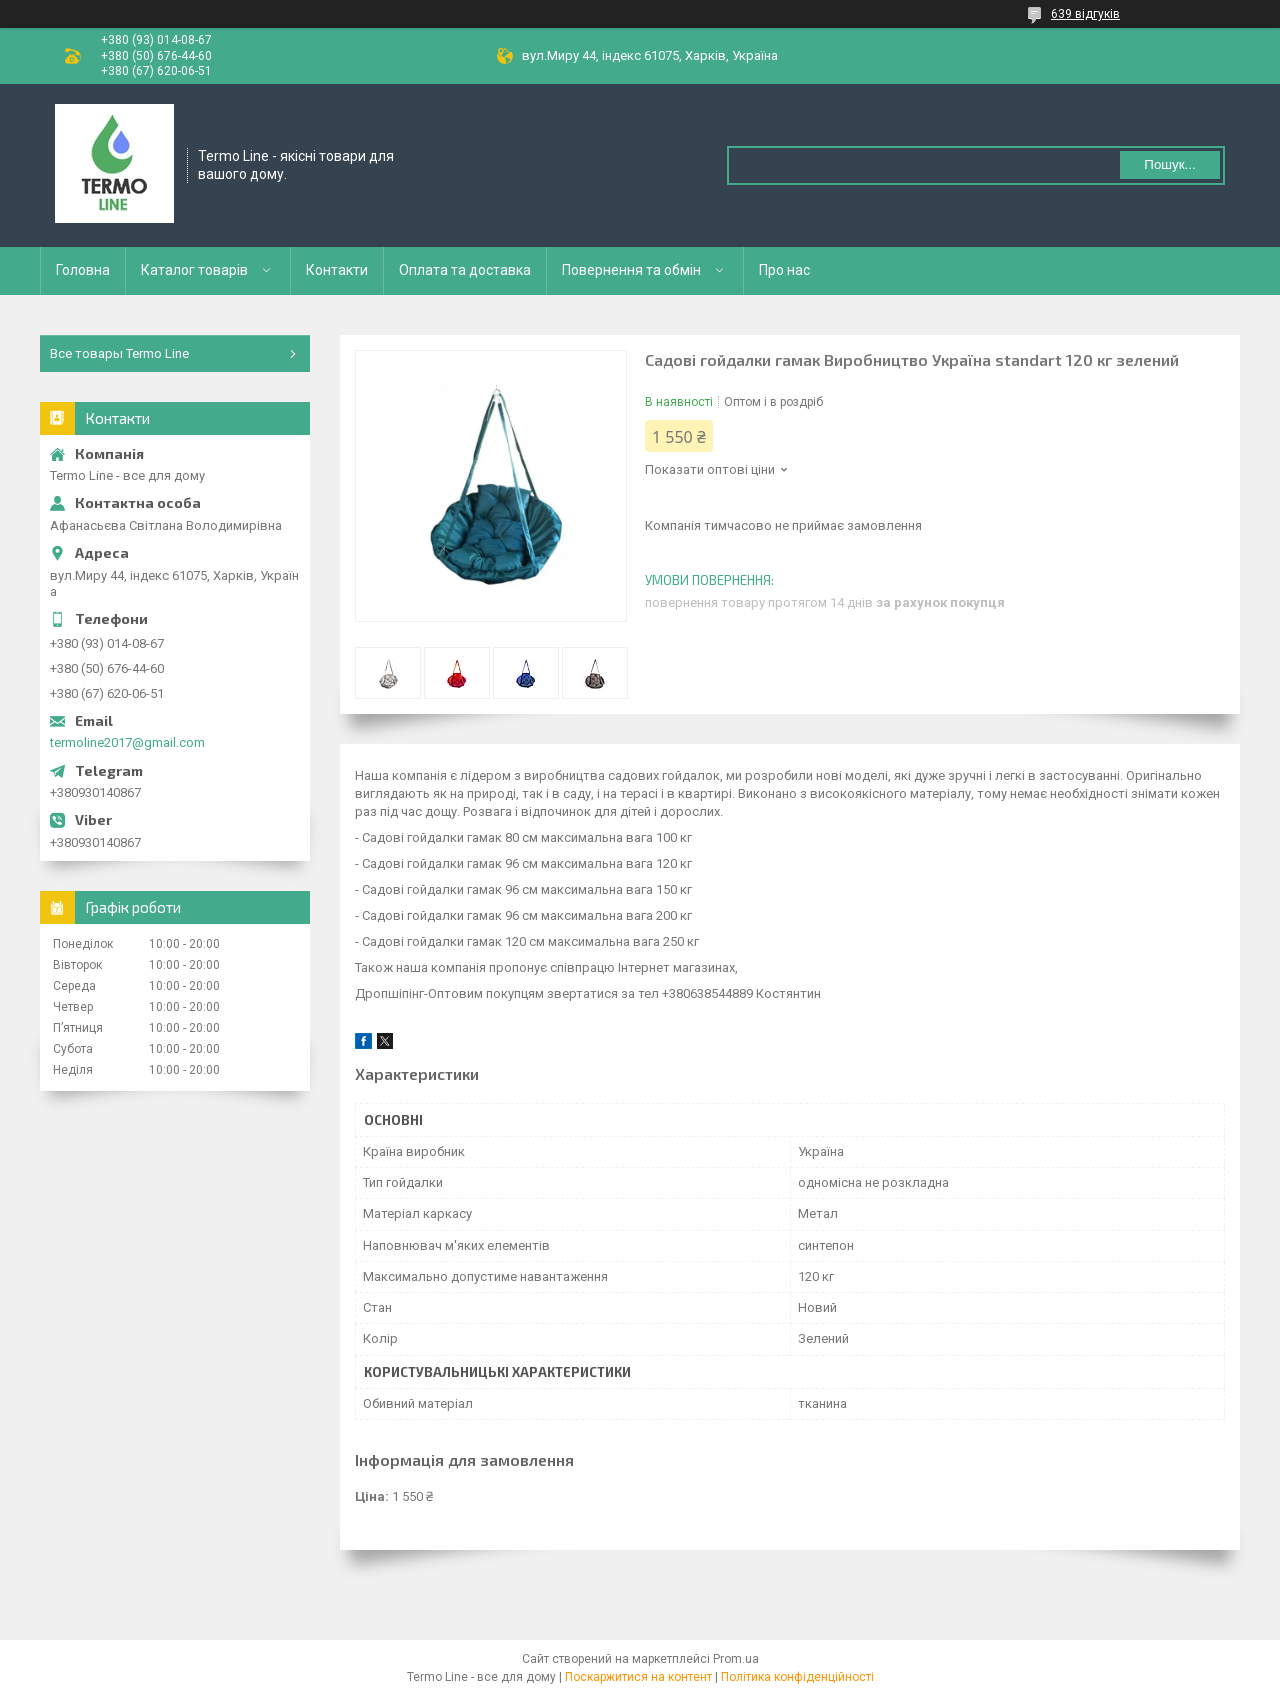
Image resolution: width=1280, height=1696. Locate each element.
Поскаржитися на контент (638, 1677)
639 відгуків (1085, 14)
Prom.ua (736, 1659)
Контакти (337, 270)
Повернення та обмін (631, 270)
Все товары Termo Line (119, 353)
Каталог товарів (194, 270)
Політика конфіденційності (797, 1677)
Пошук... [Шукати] (1169, 164)
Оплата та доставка (465, 270)
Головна (83, 270)
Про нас (784, 270)
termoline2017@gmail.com (127, 742)
